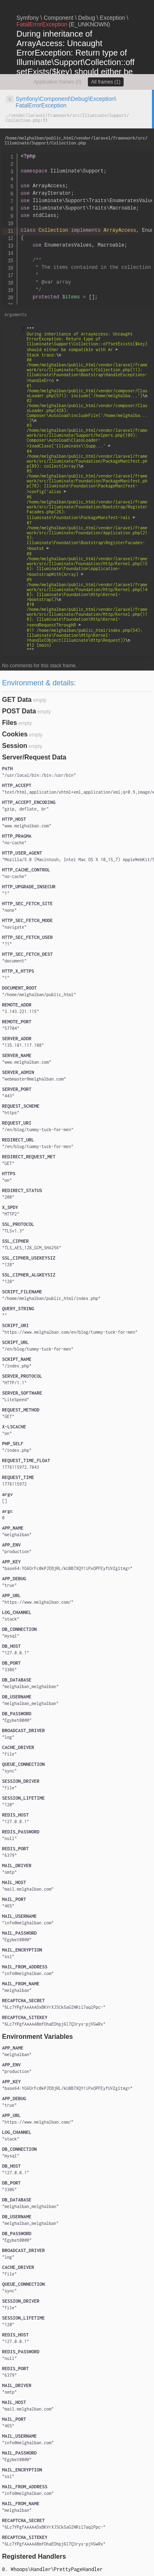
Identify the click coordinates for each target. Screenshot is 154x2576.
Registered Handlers (34, 2556)
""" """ (87, 489)
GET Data (17, 699)
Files (9, 722)
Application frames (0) (58, 82)
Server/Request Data (34, 757)
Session (14, 745)
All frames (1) (105, 82)
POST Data (19, 711)
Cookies (15, 734)
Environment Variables (37, 2036)
